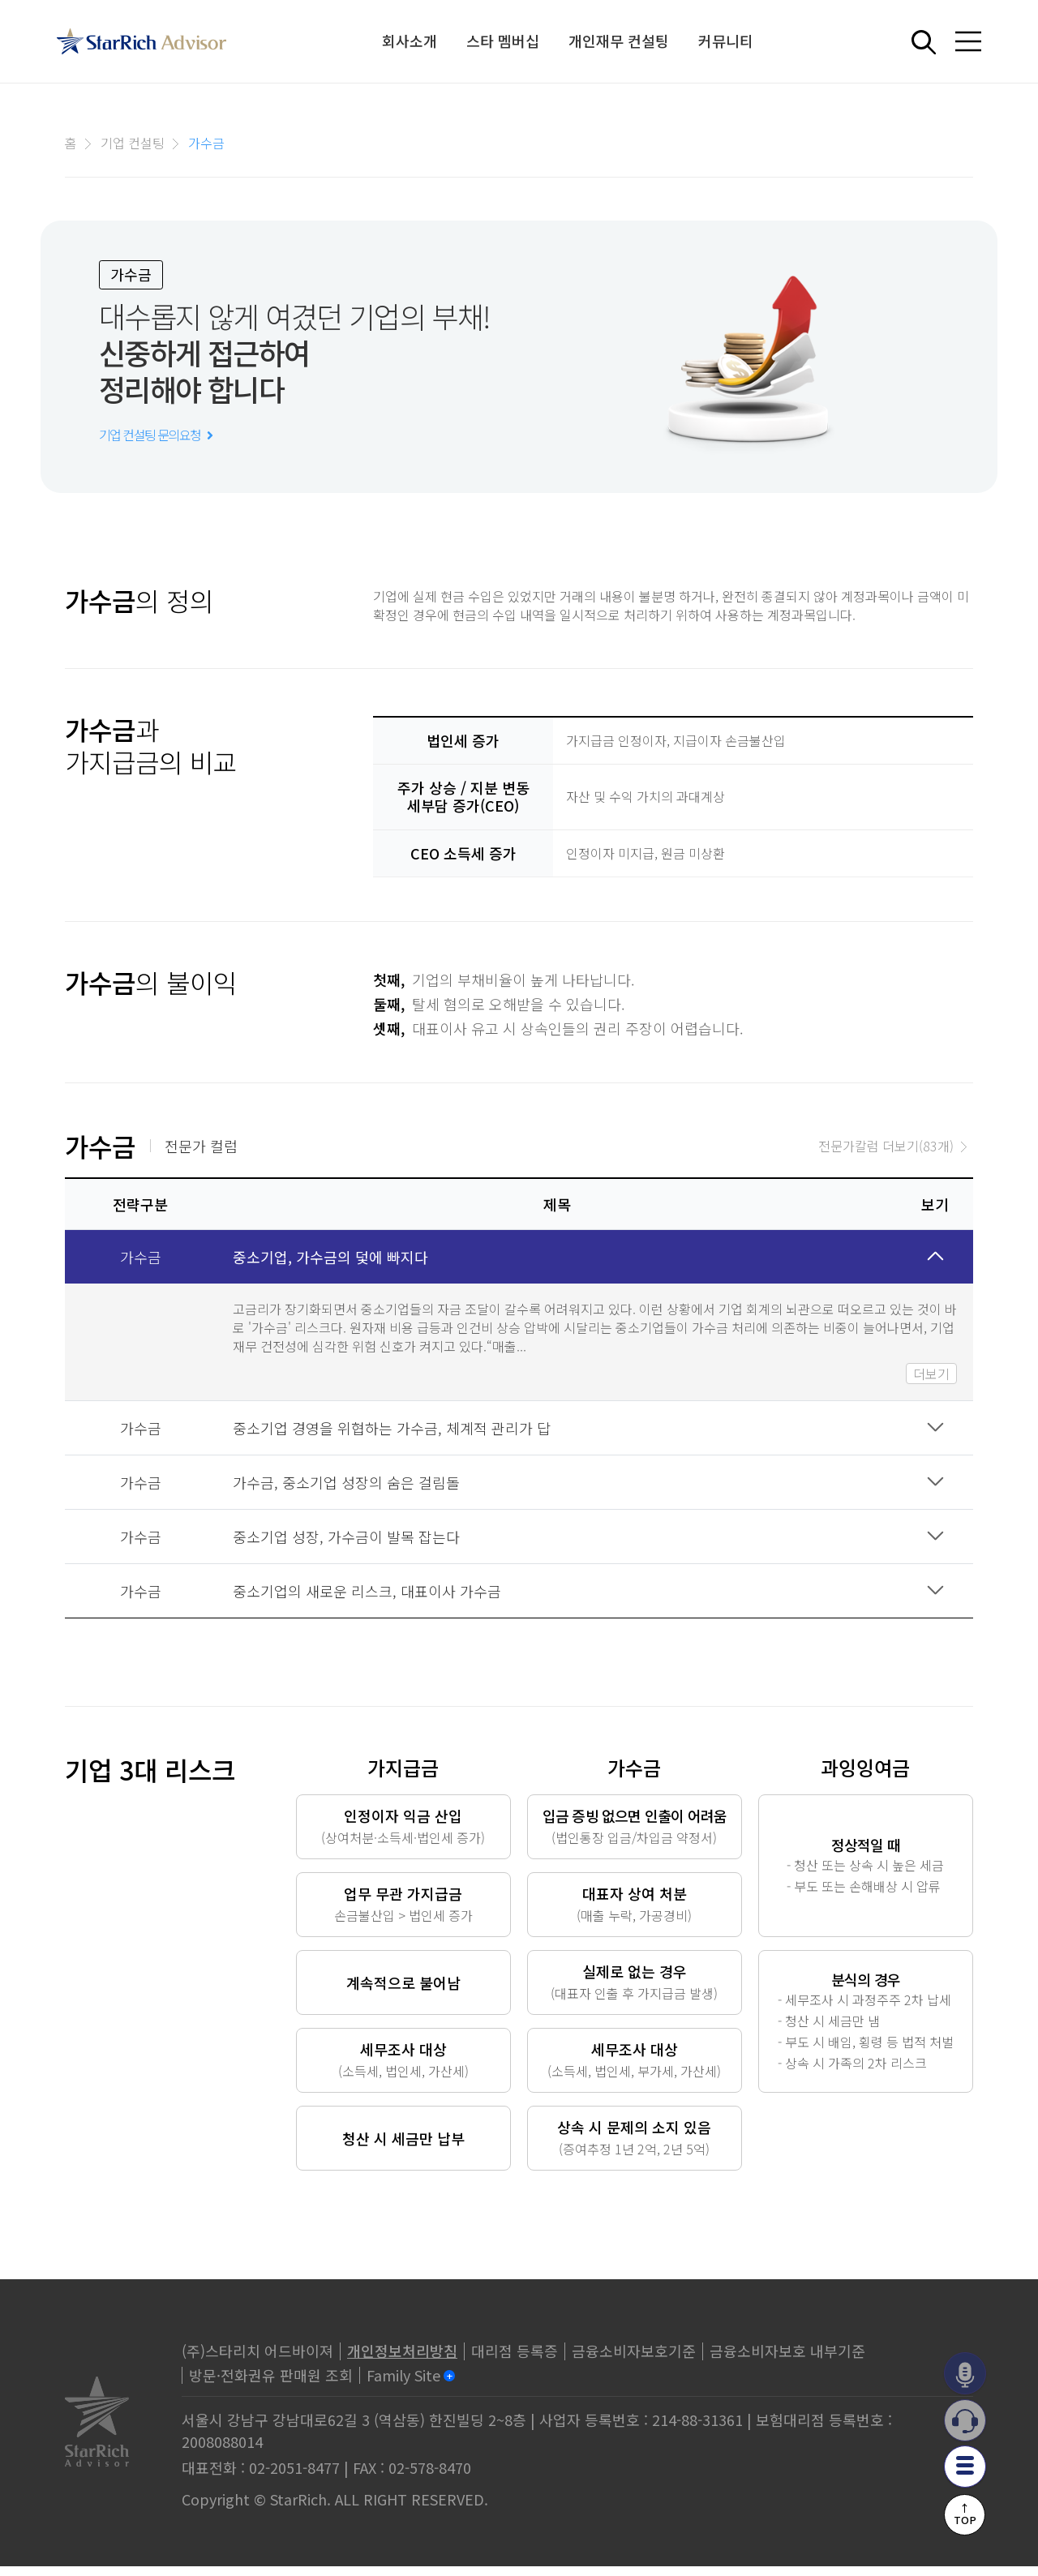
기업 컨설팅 (133, 142)
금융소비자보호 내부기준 (787, 2359)
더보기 (931, 1382)
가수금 (206, 142)
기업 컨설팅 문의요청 (155, 443)
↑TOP (965, 2513)
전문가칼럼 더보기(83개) (886, 1155)
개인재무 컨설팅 (619, 40)
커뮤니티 (726, 40)
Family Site (403, 2383)
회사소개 (410, 40)
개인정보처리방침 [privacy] (402, 2359)
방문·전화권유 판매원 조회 (271, 2383)
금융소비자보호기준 (634, 2359)
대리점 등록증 (514, 2359)
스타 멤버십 (503, 40)
